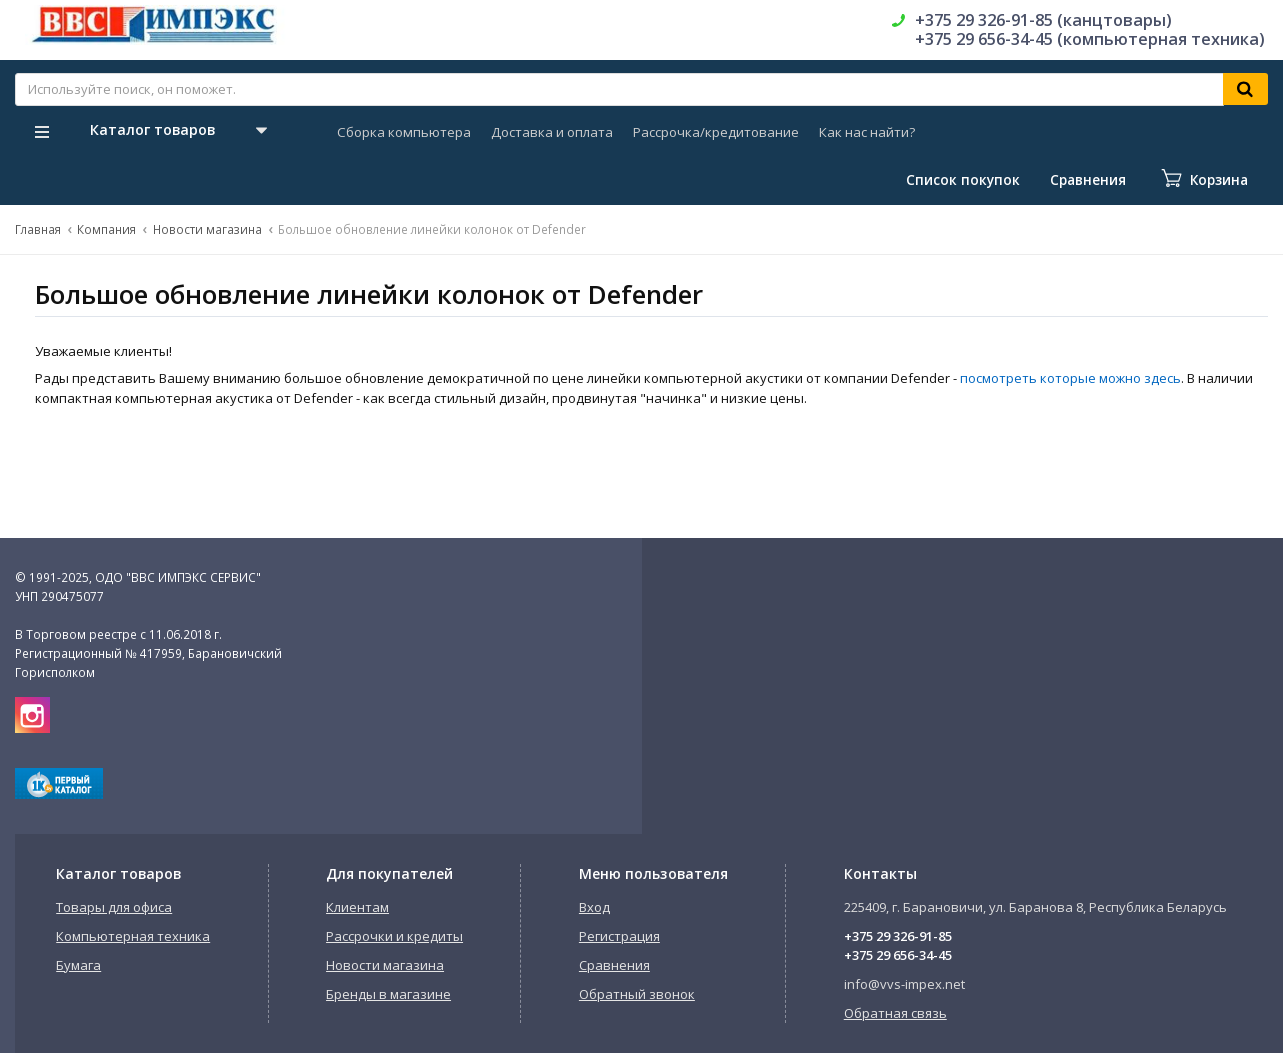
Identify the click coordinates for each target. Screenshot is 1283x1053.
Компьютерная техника (133, 936)
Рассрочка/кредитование (716, 132)
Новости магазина (207, 229)
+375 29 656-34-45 (898, 955)
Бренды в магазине (388, 994)
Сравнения (614, 965)
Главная (38, 229)
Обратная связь (895, 1013)
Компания (106, 229)
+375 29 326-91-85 (898, 936)
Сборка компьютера (404, 132)
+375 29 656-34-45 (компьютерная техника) (1090, 39)
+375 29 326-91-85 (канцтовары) (1043, 20)
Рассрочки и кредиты (394, 936)
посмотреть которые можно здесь (1070, 378)
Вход (594, 907)
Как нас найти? (867, 132)
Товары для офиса (114, 907)
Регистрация (619, 936)
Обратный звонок (637, 994)
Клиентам (357, 907)
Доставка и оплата (552, 132)
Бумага (78, 965)
